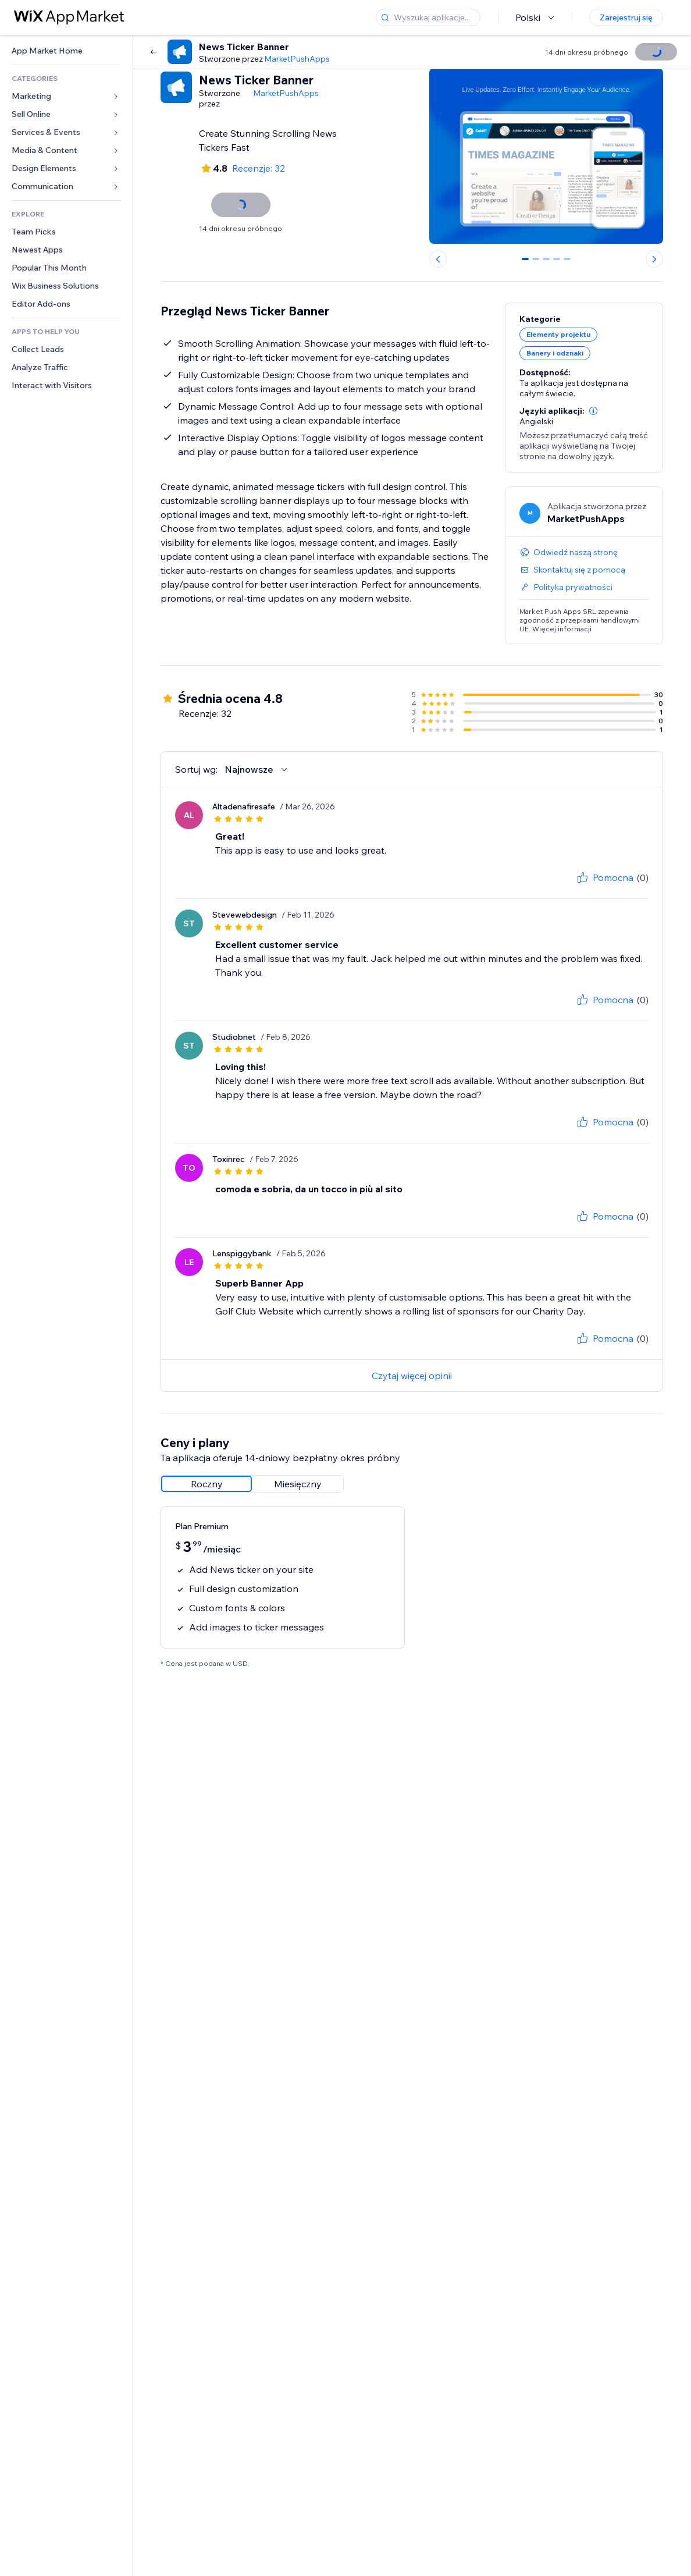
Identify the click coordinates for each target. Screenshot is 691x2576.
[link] (66, 51)
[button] (593, 411)
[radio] (206, 1484)
